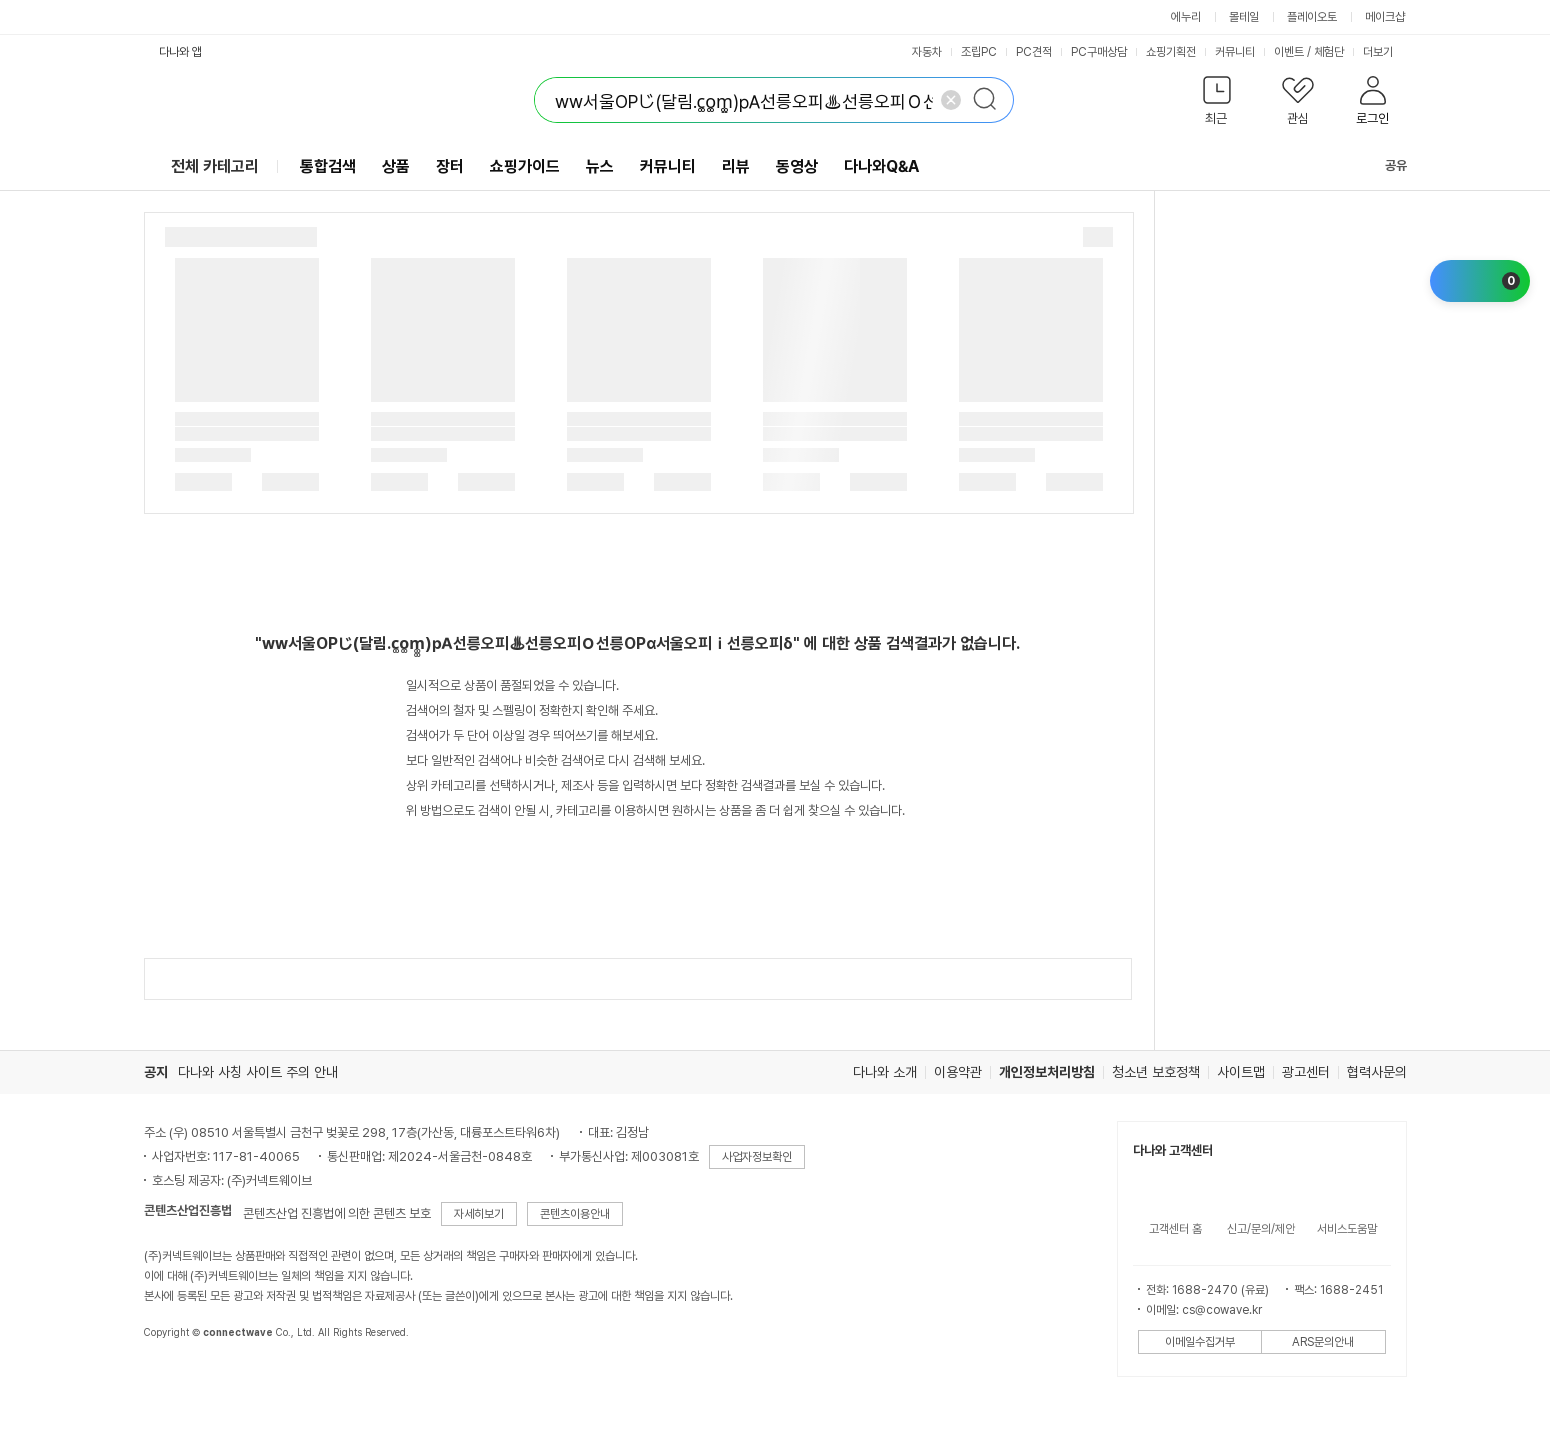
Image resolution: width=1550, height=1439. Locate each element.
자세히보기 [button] (479, 1214)
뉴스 (600, 166)
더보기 (1385, 52)
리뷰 (736, 166)
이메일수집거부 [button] (1200, 1342)
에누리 (1186, 17)
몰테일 (1244, 17)
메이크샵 (1385, 17)
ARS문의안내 (1323, 1342)
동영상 (797, 166)
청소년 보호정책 (1156, 1072)
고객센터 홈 (1175, 1229)
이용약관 (958, 1072)
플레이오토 (1312, 17)
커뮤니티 (1235, 52)
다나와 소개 (885, 1072)
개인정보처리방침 (1047, 1072)
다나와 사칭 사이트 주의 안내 (258, 1072)
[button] (1217, 104)
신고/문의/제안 (1261, 1229)
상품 (396, 166)
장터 (450, 166)
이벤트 (1289, 52)
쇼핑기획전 (1171, 52)
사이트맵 (1241, 1072)
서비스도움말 (1347, 1229)
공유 (1384, 165)
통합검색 (328, 166)
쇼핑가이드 (525, 166)
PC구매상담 (1099, 52)
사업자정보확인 (757, 1157)
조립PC (979, 52)
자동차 (927, 52)
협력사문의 (1377, 1072)
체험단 (1329, 52)
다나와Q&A (881, 166)
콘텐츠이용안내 (575, 1214)
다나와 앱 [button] (180, 52)
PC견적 (1034, 52)
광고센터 (1306, 1072)
